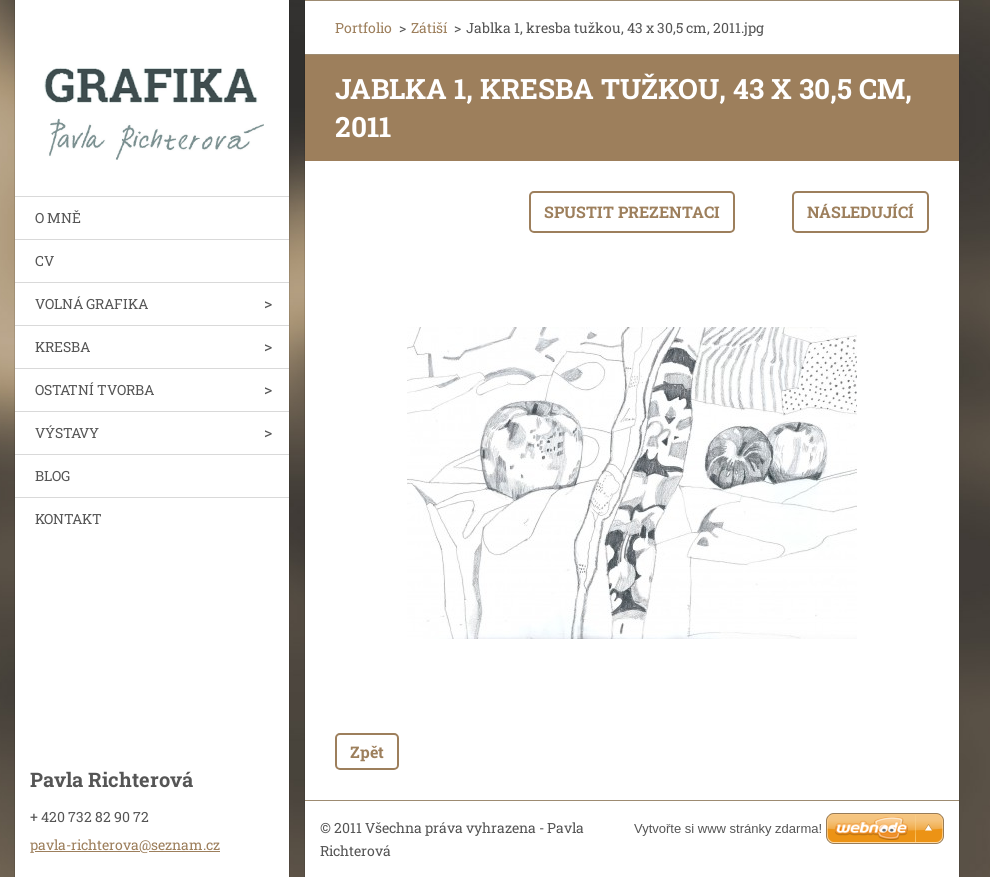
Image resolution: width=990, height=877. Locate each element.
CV (44, 260)
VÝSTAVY (67, 432)
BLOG (52, 475)
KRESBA (62, 346)
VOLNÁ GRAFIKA (91, 303)
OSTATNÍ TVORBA (94, 389)
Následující (860, 211)
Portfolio (363, 27)
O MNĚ (58, 217)
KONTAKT (68, 518)
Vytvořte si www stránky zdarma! (728, 828)
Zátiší (429, 27)
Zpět (367, 751)
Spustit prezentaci (632, 211)
